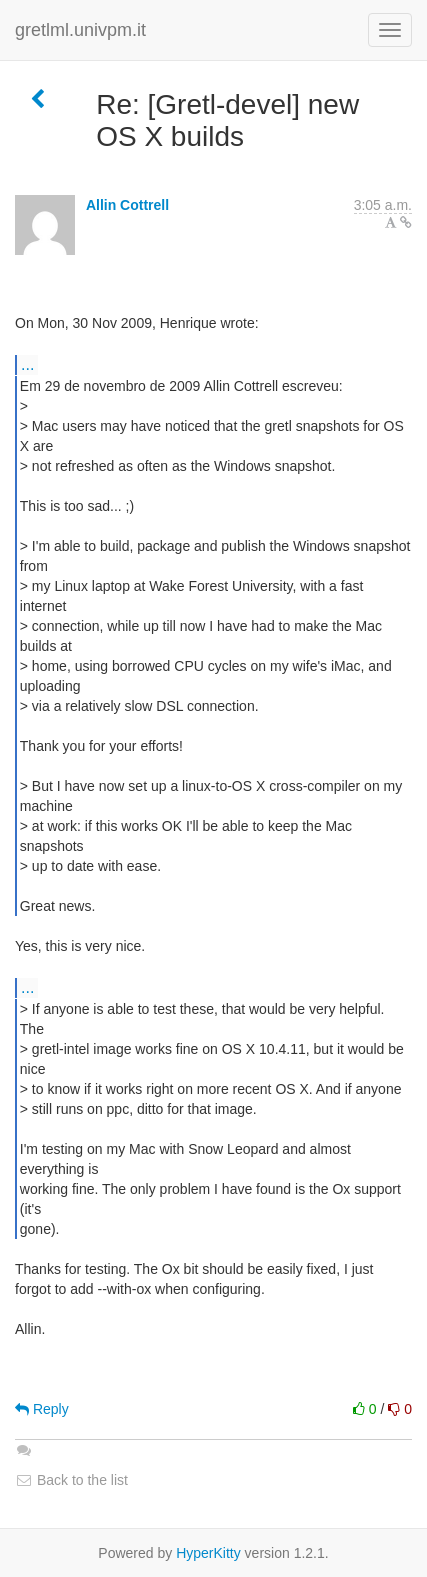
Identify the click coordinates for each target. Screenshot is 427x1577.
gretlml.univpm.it (80, 30)
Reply (42, 1409)
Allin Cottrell (127, 205)
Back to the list (71, 1480)
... (27, 364)
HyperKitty (208, 1553)
